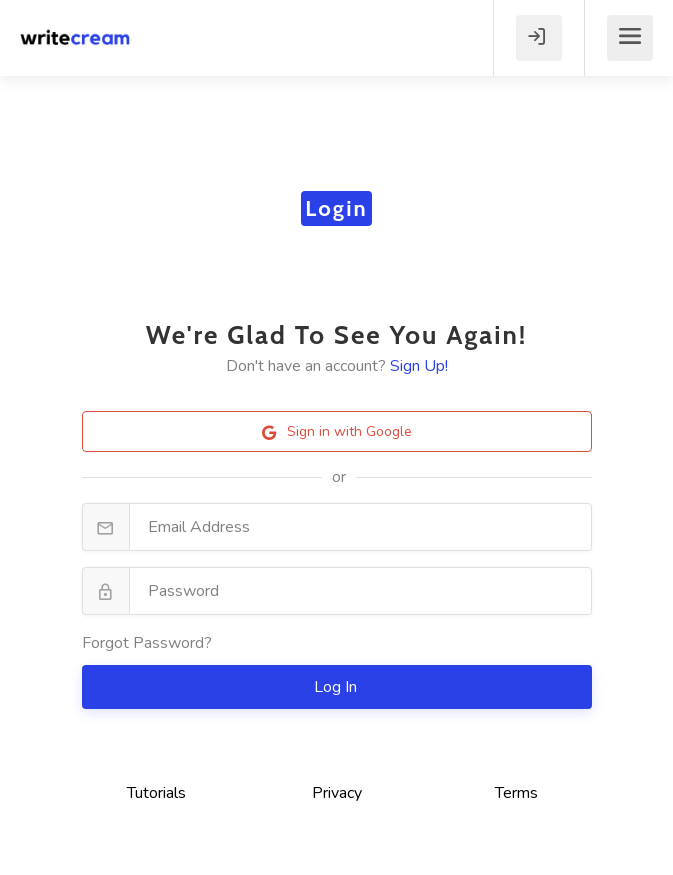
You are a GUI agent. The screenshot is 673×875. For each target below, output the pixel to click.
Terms (516, 793)
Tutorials (156, 793)
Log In (337, 687)
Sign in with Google (337, 431)
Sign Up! (419, 366)
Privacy (337, 793)
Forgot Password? (147, 643)
